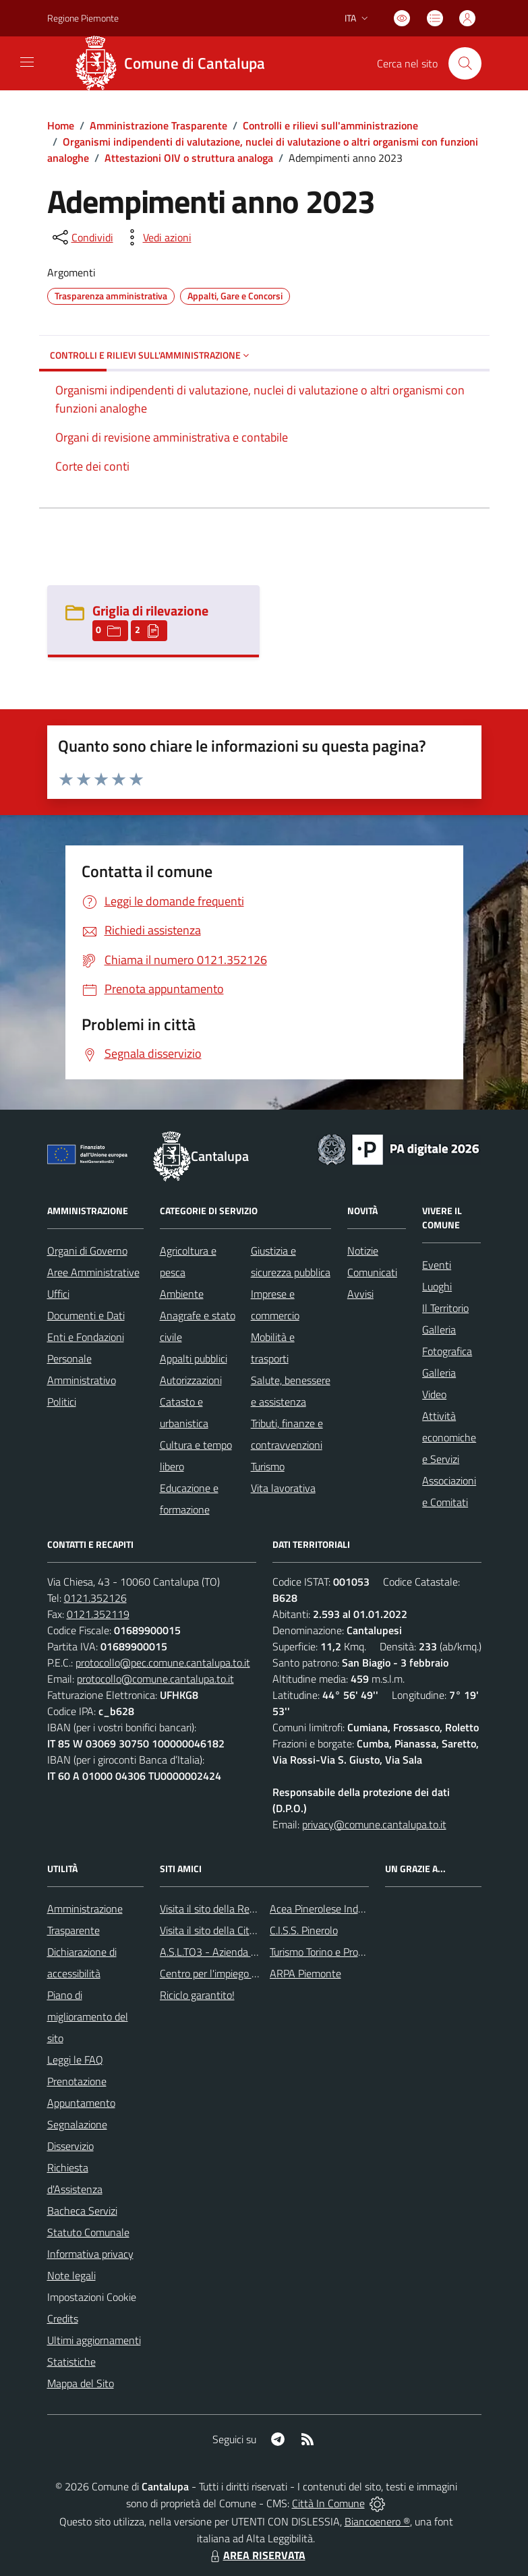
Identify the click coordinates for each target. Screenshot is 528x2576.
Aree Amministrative (93, 1272)
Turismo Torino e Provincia (327, 1952)
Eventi (436, 1265)
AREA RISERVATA (256, 2555)
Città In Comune (328, 2503)
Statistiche (71, 2362)
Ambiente (182, 1294)
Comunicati (372, 1272)
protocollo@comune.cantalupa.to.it (155, 1679)
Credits (62, 2318)
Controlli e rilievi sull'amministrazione (330, 125)
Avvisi (360, 1294)
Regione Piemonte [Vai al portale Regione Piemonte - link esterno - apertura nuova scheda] (83, 18)
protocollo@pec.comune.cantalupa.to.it (163, 1662)
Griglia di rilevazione (150, 610)
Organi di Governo (87, 1250)
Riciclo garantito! (197, 1995)
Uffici (58, 1294)
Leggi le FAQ (75, 2059)
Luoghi (437, 1286)
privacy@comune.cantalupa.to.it (374, 1824)
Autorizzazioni (191, 1380)
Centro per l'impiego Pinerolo (224, 1973)
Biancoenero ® (377, 2521)
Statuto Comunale (88, 2232)
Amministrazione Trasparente (158, 125)
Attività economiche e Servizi (449, 1437)
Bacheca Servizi (82, 2211)
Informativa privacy (90, 2254)
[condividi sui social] (81, 237)
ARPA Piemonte (305, 1973)
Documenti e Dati (86, 1315)
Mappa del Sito (80, 2383)
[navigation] (27, 62)
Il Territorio (445, 1308)
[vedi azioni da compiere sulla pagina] (156, 237)
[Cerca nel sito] (464, 63)
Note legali (71, 2275)
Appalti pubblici (193, 1358)
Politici (61, 1402)
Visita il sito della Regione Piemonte (240, 1908)
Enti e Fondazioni (85, 1337)
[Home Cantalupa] (175, 63)
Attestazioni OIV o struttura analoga (189, 158)
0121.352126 (95, 1598)
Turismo (268, 1466)
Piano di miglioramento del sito (87, 2016)
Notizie (362, 1250)
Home (60, 125)
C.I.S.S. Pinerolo (304, 1930)
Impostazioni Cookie (91, 2297)
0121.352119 (98, 1614)
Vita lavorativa (283, 1488)
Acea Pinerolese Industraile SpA (341, 1908)
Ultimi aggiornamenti (94, 2340)
